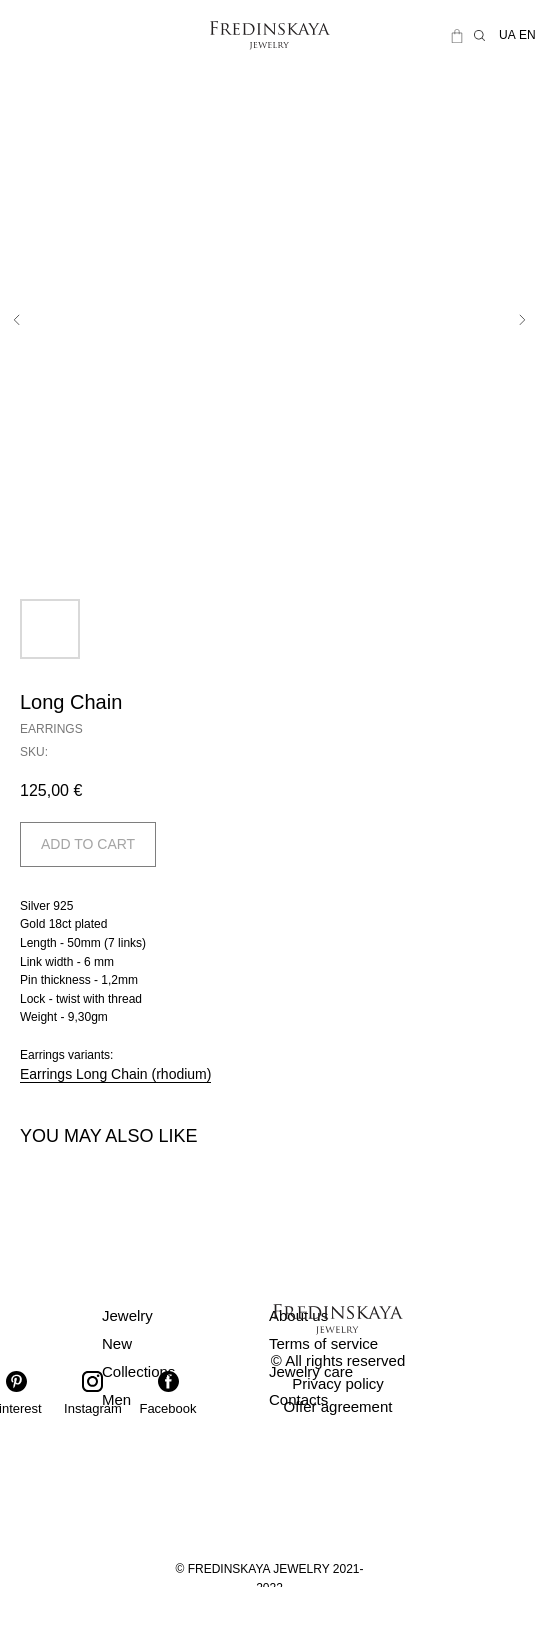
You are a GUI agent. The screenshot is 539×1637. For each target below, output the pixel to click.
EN (527, 35)
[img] (58, 35)
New (117, 1343)
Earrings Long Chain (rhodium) (115, 1074)
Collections (138, 1371)
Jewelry (127, 1315)
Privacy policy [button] (338, 1383)
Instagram (93, 1408)
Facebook (167, 1408)
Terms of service (323, 1343)
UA (507, 35)
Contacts (298, 1399)
